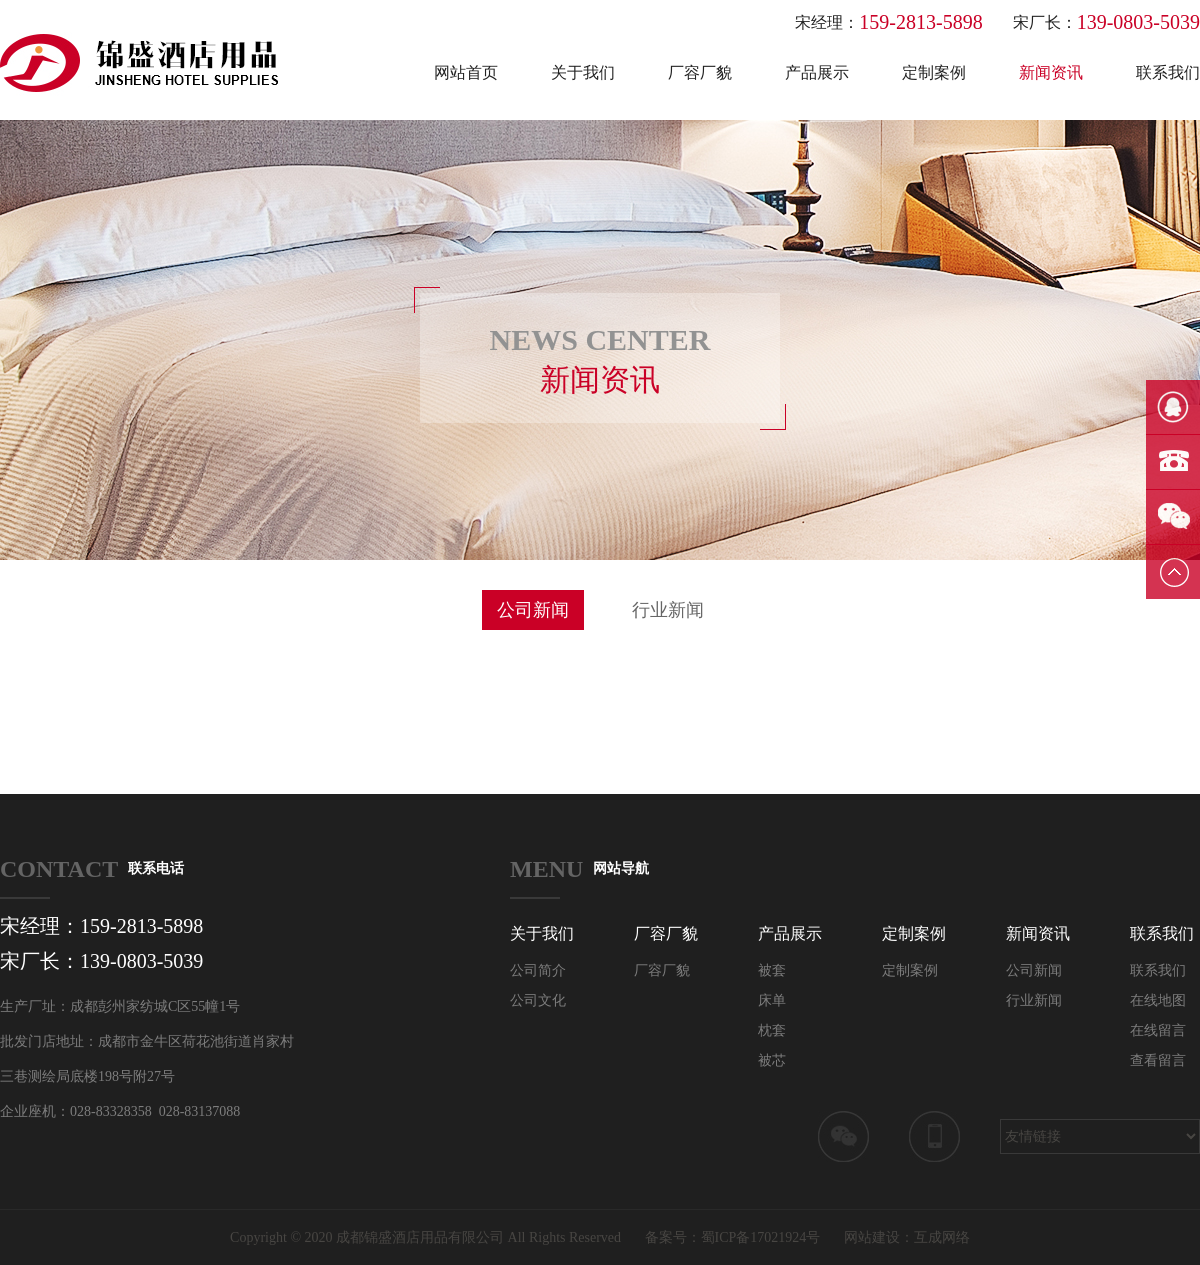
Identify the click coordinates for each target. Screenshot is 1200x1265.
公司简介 (538, 970)
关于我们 (583, 72)
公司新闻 (533, 610)
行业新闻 (668, 610)
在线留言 (1158, 1030)
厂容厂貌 (700, 72)
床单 (772, 1000)
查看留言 (1158, 1060)
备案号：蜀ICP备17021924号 (733, 1237)
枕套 (772, 1030)
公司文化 (538, 1000)
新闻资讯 (1051, 72)
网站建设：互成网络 (907, 1237)
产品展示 (817, 72)
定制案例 (934, 72)
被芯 (772, 1060)
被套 (772, 970)
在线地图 (1158, 1000)
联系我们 (1168, 72)
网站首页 (466, 72)
